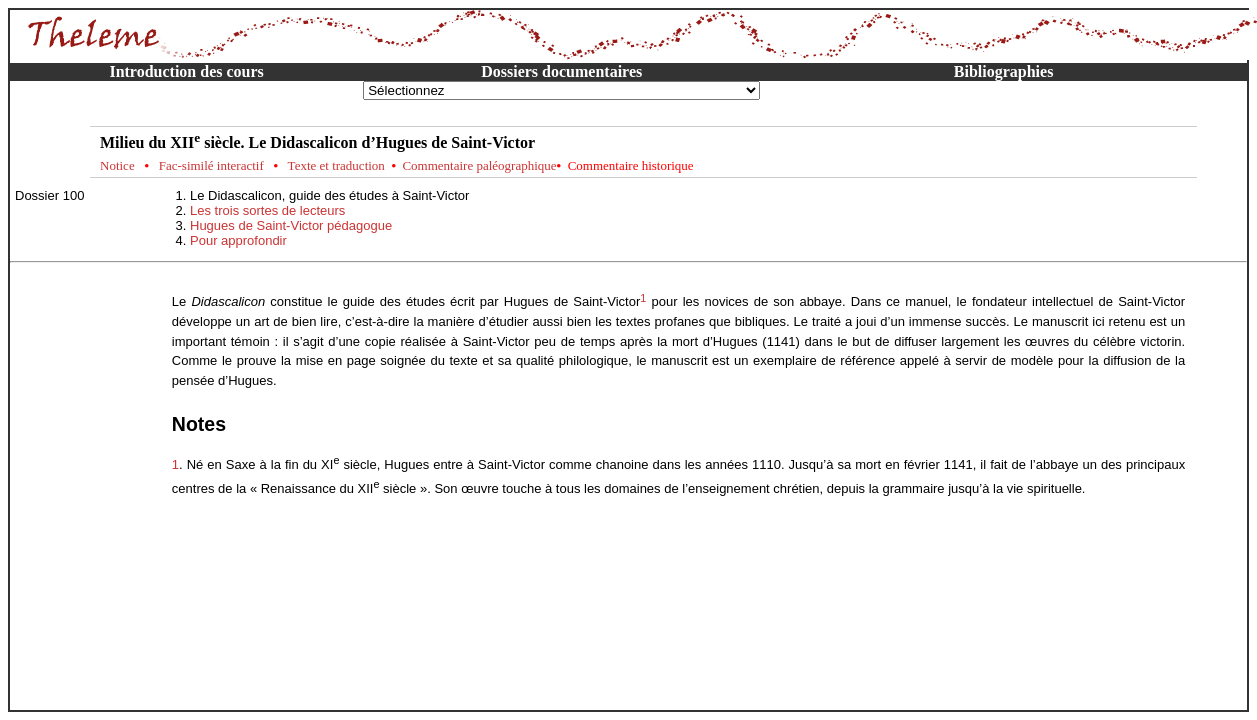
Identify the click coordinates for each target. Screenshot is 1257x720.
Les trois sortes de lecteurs (267, 210)
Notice (117, 165)
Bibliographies (1004, 71)
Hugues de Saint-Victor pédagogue (291, 225)
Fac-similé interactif (211, 165)
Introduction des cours (186, 71)
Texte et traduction (336, 165)
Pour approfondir (238, 240)
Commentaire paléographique (479, 165)
